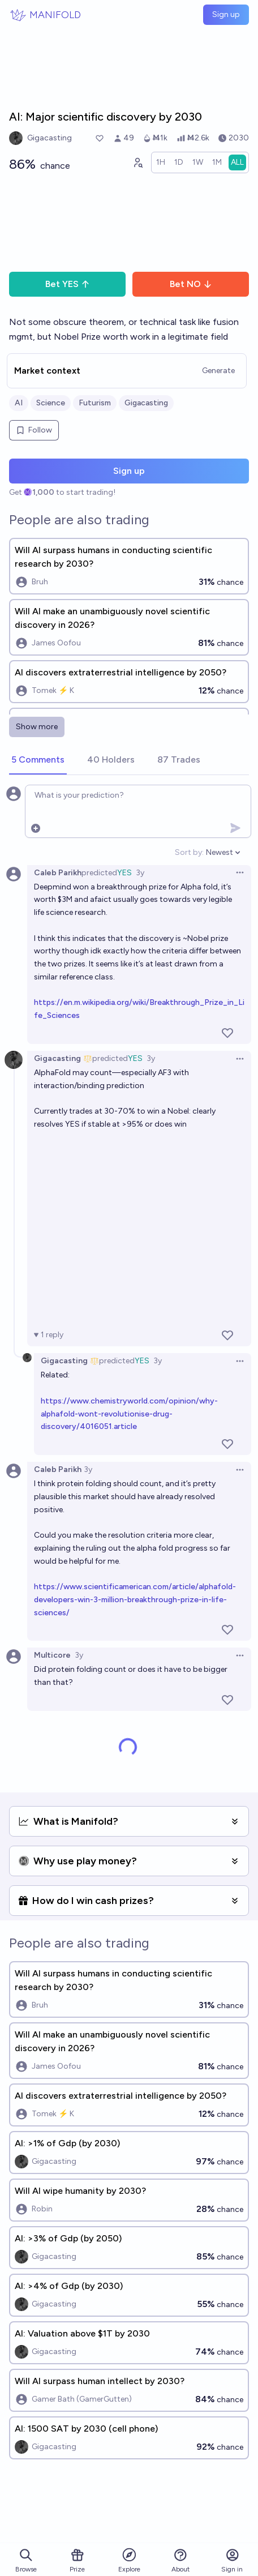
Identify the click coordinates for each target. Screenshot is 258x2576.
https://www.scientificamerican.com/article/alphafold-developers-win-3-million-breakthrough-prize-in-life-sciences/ (135, 1600)
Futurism (95, 403)
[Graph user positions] (137, 162)
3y (140, 873)
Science (50, 403)
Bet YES (67, 284)
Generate (218, 370)
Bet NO (191, 284)
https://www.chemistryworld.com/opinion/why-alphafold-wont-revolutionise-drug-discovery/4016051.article (129, 1414)
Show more (37, 726)
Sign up (226, 14)
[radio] (160, 162)
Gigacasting (146, 403)
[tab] (38, 760)
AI (19, 403)
